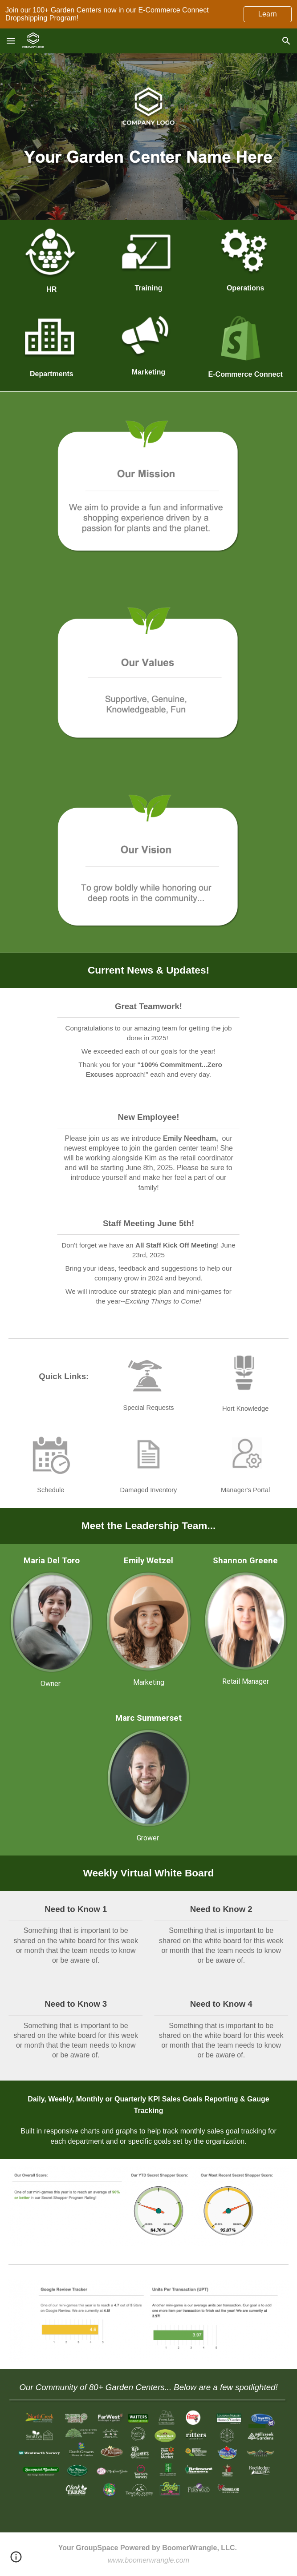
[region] (148, 14)
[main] (51, 289)
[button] (10, 40)
